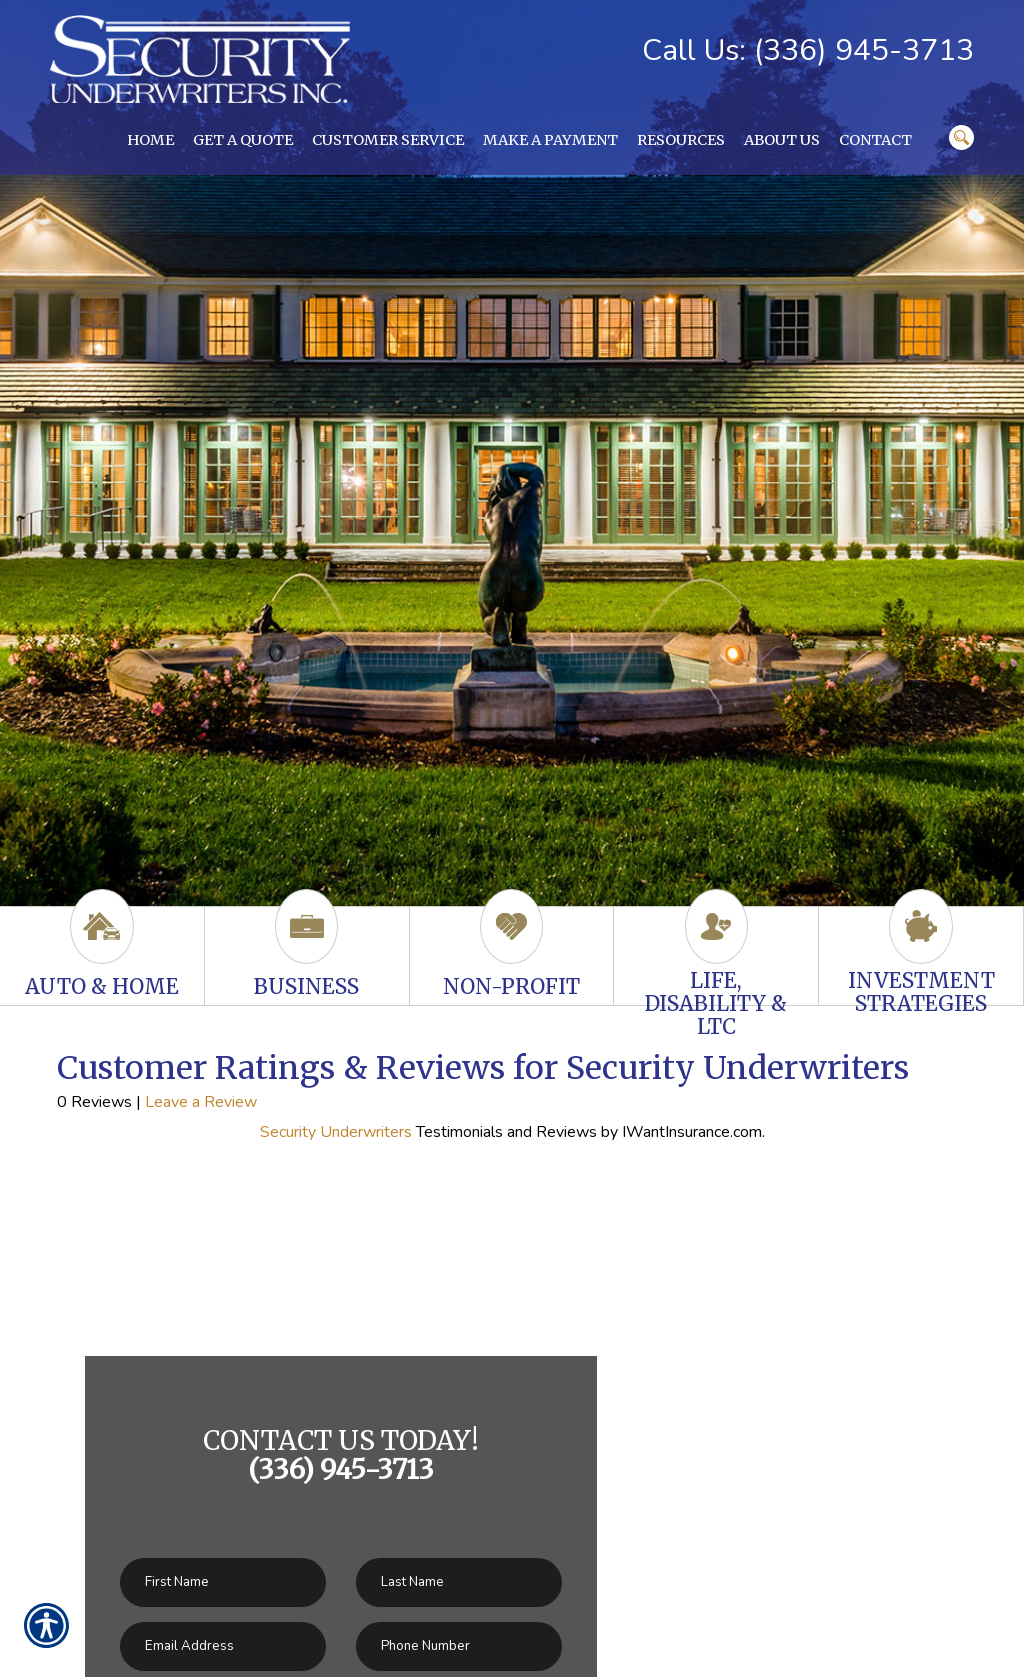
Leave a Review (201, 1102)
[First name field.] (223, 1582)
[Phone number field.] (459, 1646)
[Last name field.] (459, 1582)
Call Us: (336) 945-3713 (808, 50)
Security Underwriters (336, 1132)
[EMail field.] (223, 1646)
